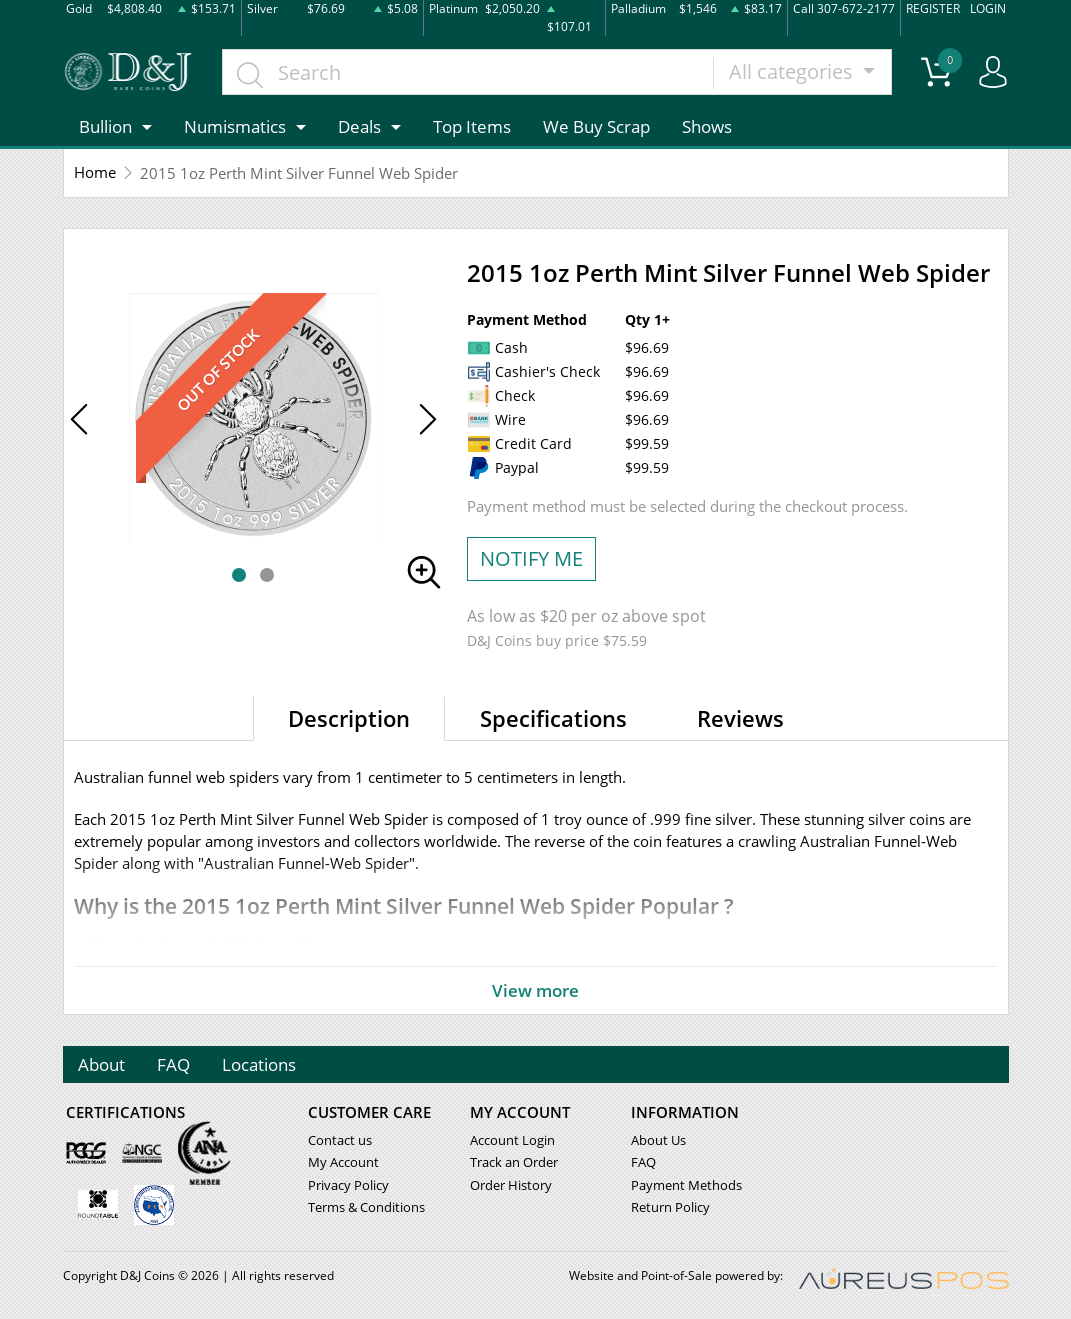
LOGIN (988, 8)
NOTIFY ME (531, 558)
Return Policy (670, 1207)
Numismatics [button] (235, 126)
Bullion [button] (105, 126)
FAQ (174, 1064)
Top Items (472, 126)
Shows (707, 126)
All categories (793, 71)
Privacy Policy (348, 1185)
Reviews (740, 718)
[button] (239, 575)
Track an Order (514, 1163)
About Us (658, 1141)
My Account (343, 1163)
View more (536, 990)
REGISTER (933, 8)
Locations (260, 1064)
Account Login (512, 1141)
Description (349, 718)
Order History (511, 1185)
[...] (469, 72)
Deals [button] (359, 126)
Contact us (340, 1141)
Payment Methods (686, 1185)
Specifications (553, 718)
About (102, 1064)
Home (95, 173)
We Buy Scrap (596, 126)
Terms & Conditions (366, 1207)
